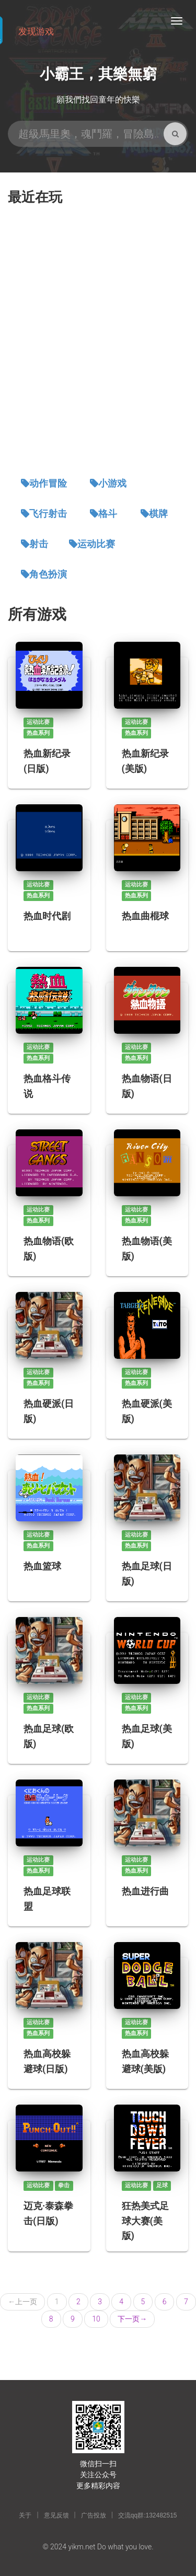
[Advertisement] (98, 342)
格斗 (107, 513)
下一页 (132, 2319)
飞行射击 (48, 513)
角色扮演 (48, 574)
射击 (38, 544)
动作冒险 (48, 483)
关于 (25, 2515)
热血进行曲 (145, 1891)
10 (96, 2319)
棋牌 (158, 513)
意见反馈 (56, 2515)
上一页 (22, 2301)
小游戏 (112, 483)
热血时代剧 (47, 915)
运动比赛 (96, 544)
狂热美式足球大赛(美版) (145, 2220)
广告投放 (93, 2515)
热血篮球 (42, 1566)
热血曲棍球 (145, 915)
